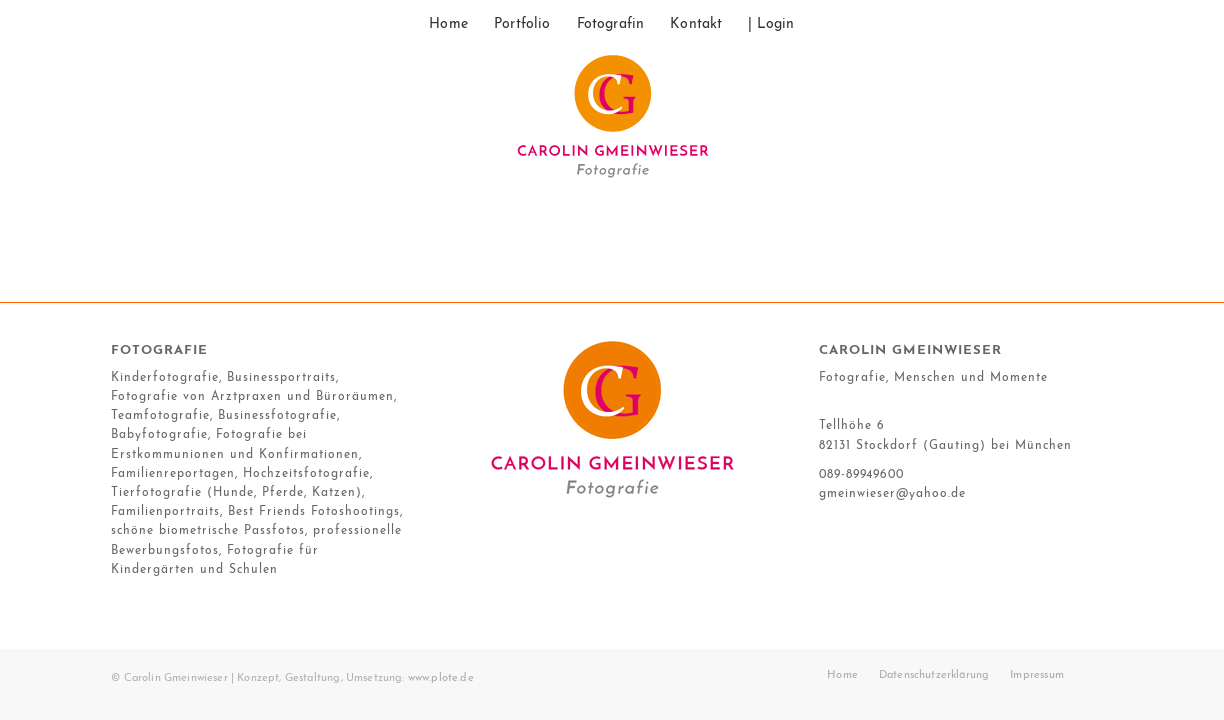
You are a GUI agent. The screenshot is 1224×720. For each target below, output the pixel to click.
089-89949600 (861, 475)
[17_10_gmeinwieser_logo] (612, 125)
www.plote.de (441, 678)
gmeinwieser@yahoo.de (892, 494)
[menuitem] (448, 25)
